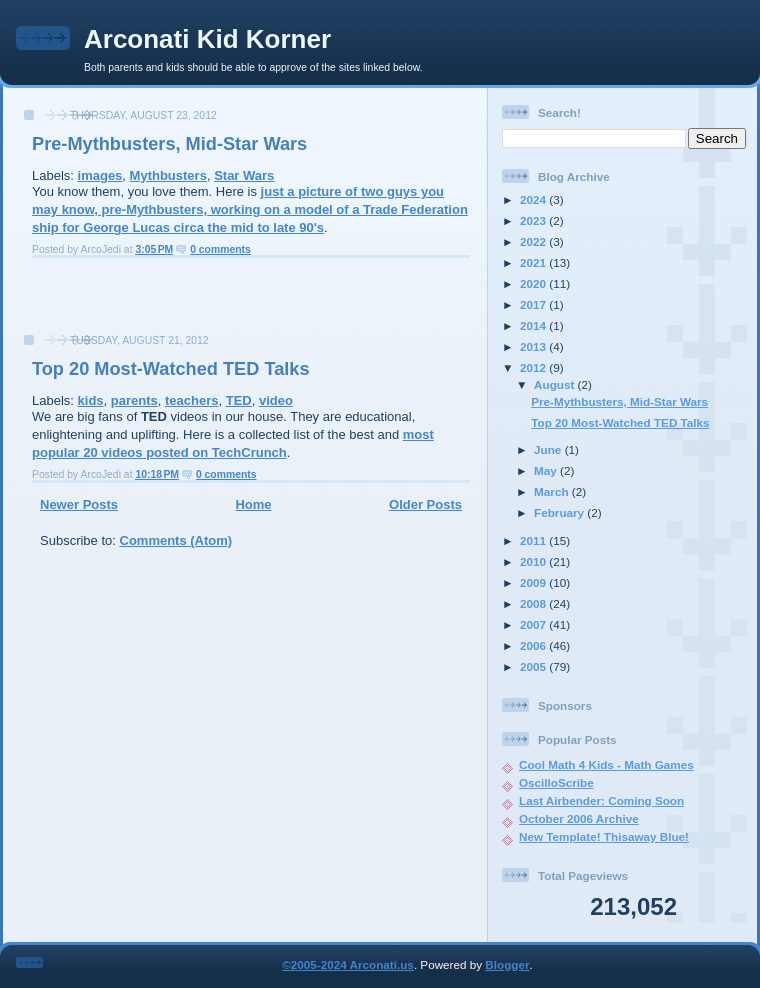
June (549, 449)
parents (134, 400)
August (556, 384)
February (560, 512)
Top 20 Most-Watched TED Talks (171, 369)
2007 (534, 624)
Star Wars (244, 175)
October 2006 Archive (579, 818)
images (100, 175)
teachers (191, 400)
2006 (534, 645)
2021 (534, 262)
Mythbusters (168, 175)
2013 (534, 346)
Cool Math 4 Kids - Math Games (606, 764)
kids (91, 400)
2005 (534, 666)
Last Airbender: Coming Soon (601, 800)
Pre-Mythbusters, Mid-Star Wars (169, 144)
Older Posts (425, 504)
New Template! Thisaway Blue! (604, 836)
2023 (534, 220)
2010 (534, 561)
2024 (534, 199)
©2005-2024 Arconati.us (348, 964)
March (553, 491)
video (276, 400)
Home (253, 504)
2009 (534, 582)
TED (239, 400)
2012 (534, 367)
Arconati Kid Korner (207, 39)
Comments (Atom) (176, 540)
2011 (534, 540)
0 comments (220, 249)
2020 (534, 283)
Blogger (507, 964)
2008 (534, 603)
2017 (534, 304)
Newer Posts (79, 504)
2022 (534, 241)
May (547, 470)
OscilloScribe (556, 782)
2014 (534, 325)
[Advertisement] (245, 302)
